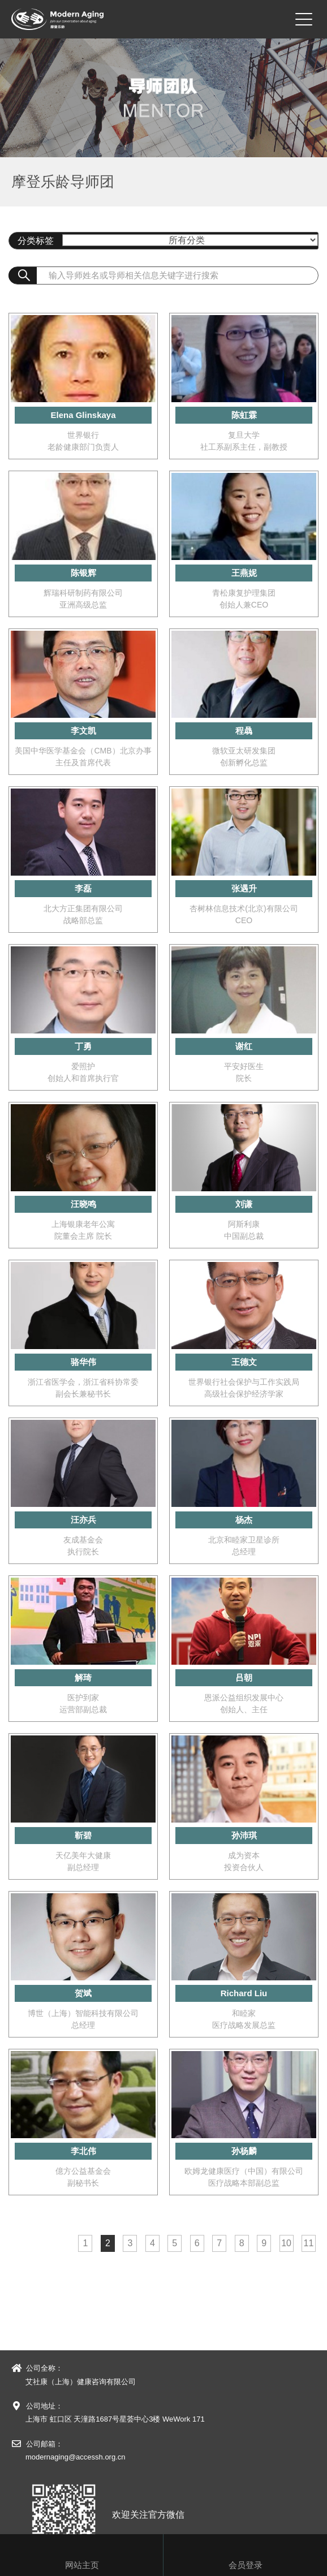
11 (309, 2243)
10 (286, 2243)
